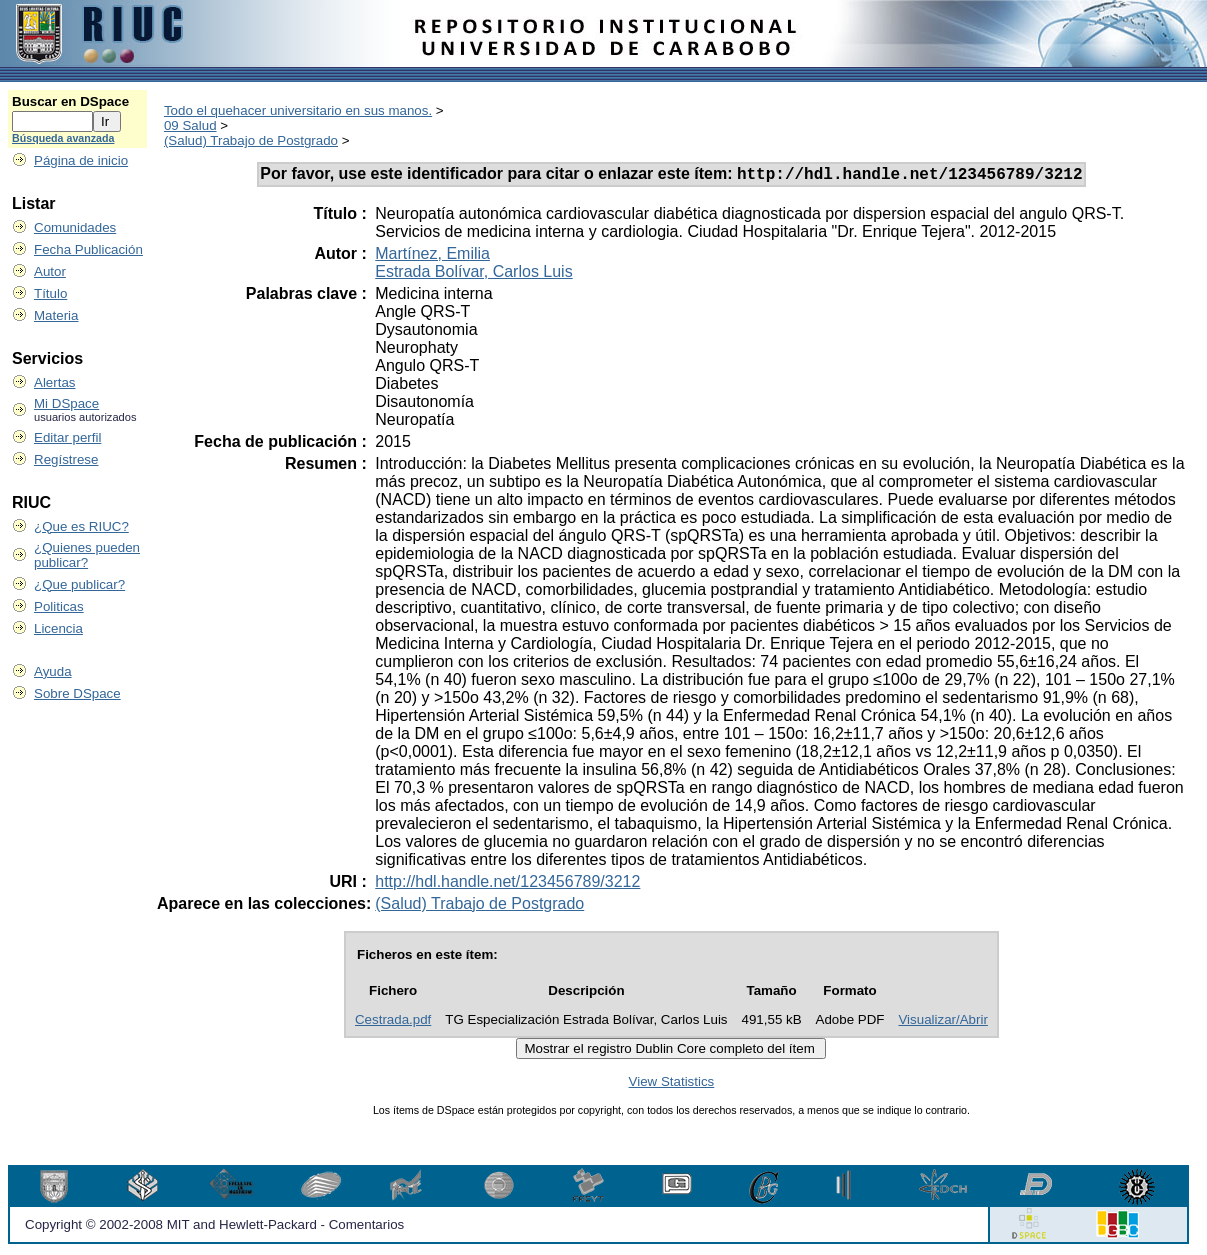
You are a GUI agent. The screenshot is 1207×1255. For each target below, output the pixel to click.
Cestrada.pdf (393, 1022)
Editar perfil (67, 437)
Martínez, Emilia (432, 256)
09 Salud (190, 125)
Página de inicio (81, 160)
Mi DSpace (66, 403)
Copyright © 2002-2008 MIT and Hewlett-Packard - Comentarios (214, 1227)
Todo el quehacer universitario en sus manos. (298, 110)
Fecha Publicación (88, 249)
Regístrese (66, 459)
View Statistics (672, 1084)
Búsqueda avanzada (63, 138)
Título (50, 293)
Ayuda (53, 671)
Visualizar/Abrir (942, 1022)
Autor (50, 271)
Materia (56, 315)
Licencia (58, 628)
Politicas (59, 606)
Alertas (54, 382)
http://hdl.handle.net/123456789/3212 (507, 884)
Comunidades (75, 227)
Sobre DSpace (77, 693)
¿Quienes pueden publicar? (87, 555)
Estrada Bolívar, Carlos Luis (473, 274)
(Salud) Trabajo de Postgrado (251, 140)
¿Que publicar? (79, 584)
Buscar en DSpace (70, 101)
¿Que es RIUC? (81, 526)
